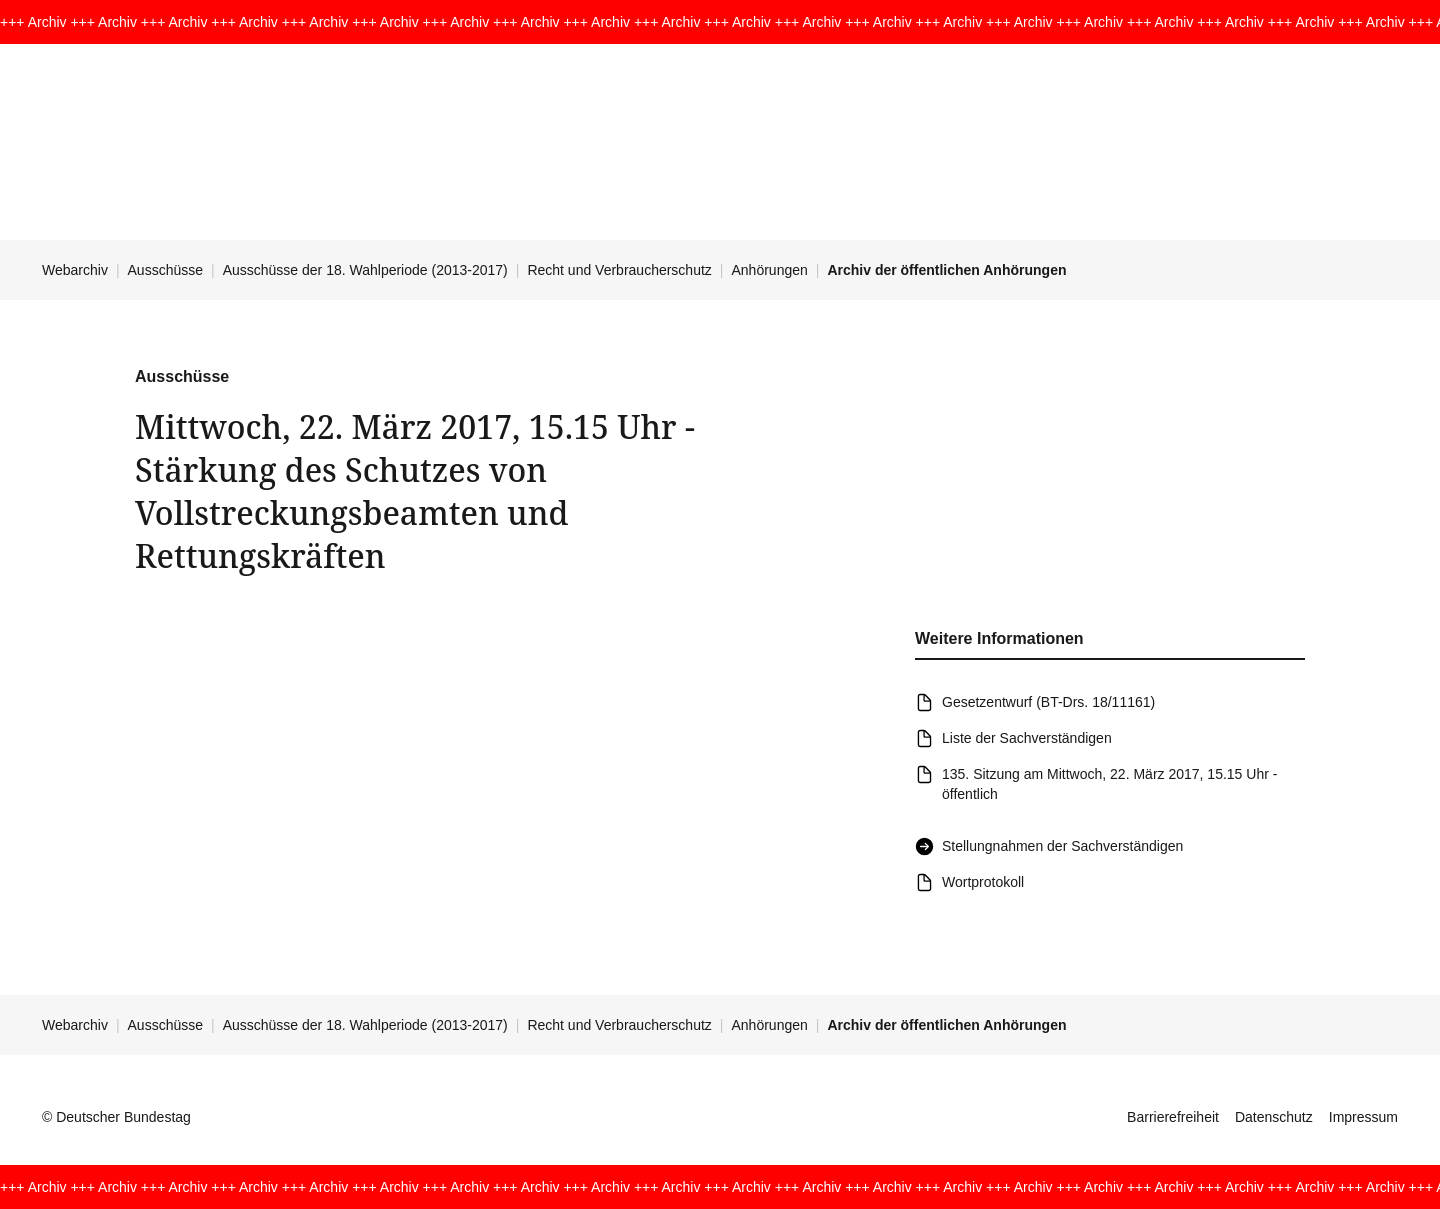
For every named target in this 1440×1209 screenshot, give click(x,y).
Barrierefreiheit (1173, 1117)
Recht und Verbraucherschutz (619, 270)
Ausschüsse (165, 270)
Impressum (1363, 1117)
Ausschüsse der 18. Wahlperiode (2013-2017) (365, 270)
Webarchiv (75, 270)
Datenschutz (1274, 1117)
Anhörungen (769, 270)
